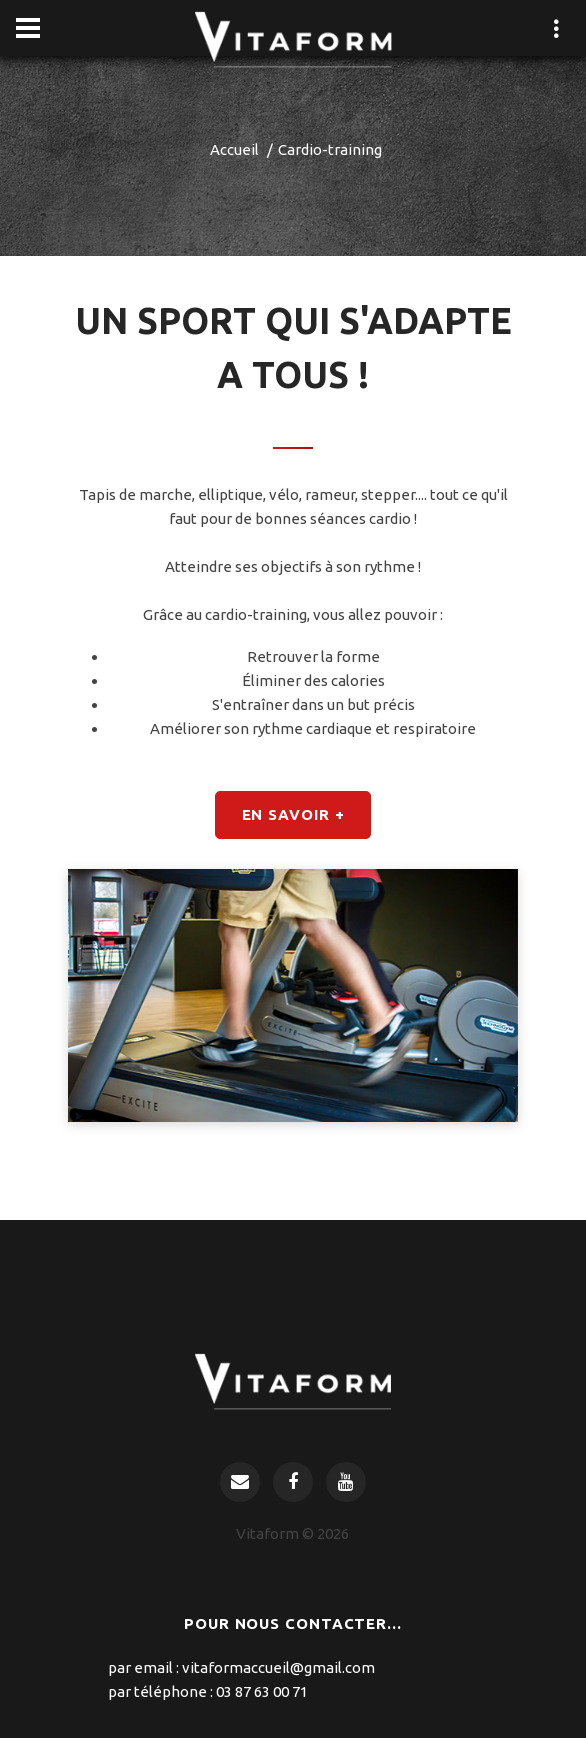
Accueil (234, 149)
